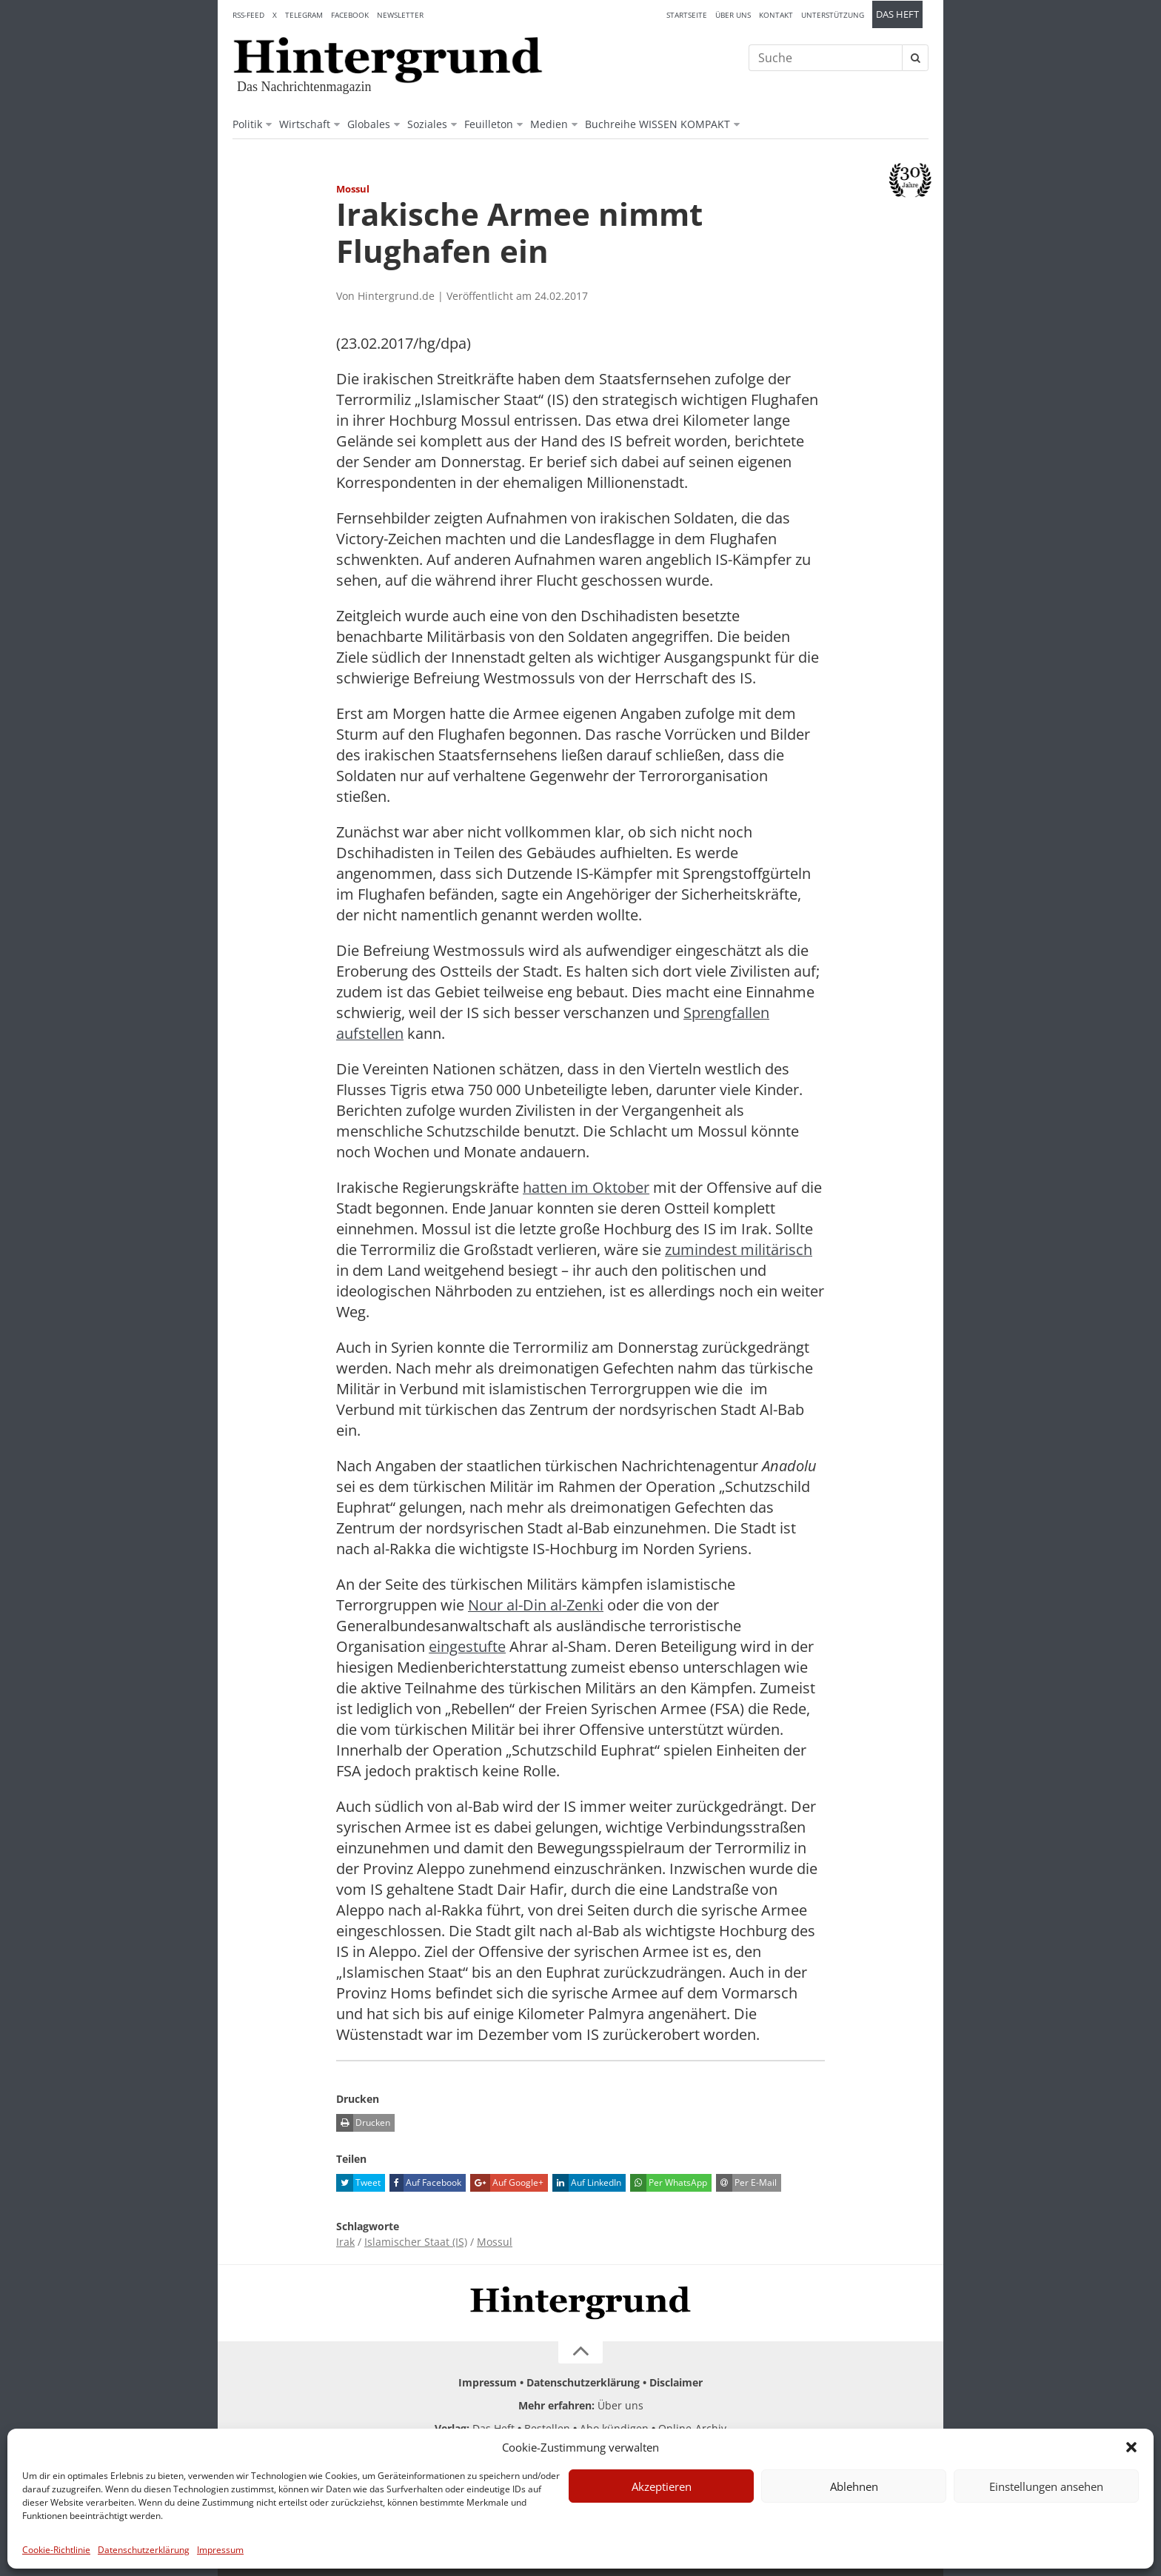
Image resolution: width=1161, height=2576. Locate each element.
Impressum (220, 2549)
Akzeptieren (662, 2486)
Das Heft (897, 14)
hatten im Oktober (586, 1187)
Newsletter (400, 15)
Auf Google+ (506, 2183)
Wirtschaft (304, 124)
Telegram (304, 15)
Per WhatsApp (668, 2183)
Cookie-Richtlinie (56, 2549)
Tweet (358, 2183)
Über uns (733, 15)
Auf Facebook (425, 2183)
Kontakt (776, 15)
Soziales (427, 124)
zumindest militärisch (738, 1249)
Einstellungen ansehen (1046, 2486)
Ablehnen (854, 2486)
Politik (247, 124)
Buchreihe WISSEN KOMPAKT (657, 124)
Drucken (363, 2123)
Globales (368, 124)
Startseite (686, 15)
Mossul (494, 2242)
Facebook (350, 15)
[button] (1131, 2447)
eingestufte (467, 1646)
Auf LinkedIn (586, 2183)
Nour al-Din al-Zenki (535, 1605)
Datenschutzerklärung (144, 2549)
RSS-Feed (248, 15)
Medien (549, 124)
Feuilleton (488, 124)
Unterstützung (832, 15)
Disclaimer (676, 2382)
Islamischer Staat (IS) (415, 2242)
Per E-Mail (746, 2183)
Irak (345, 2242)
